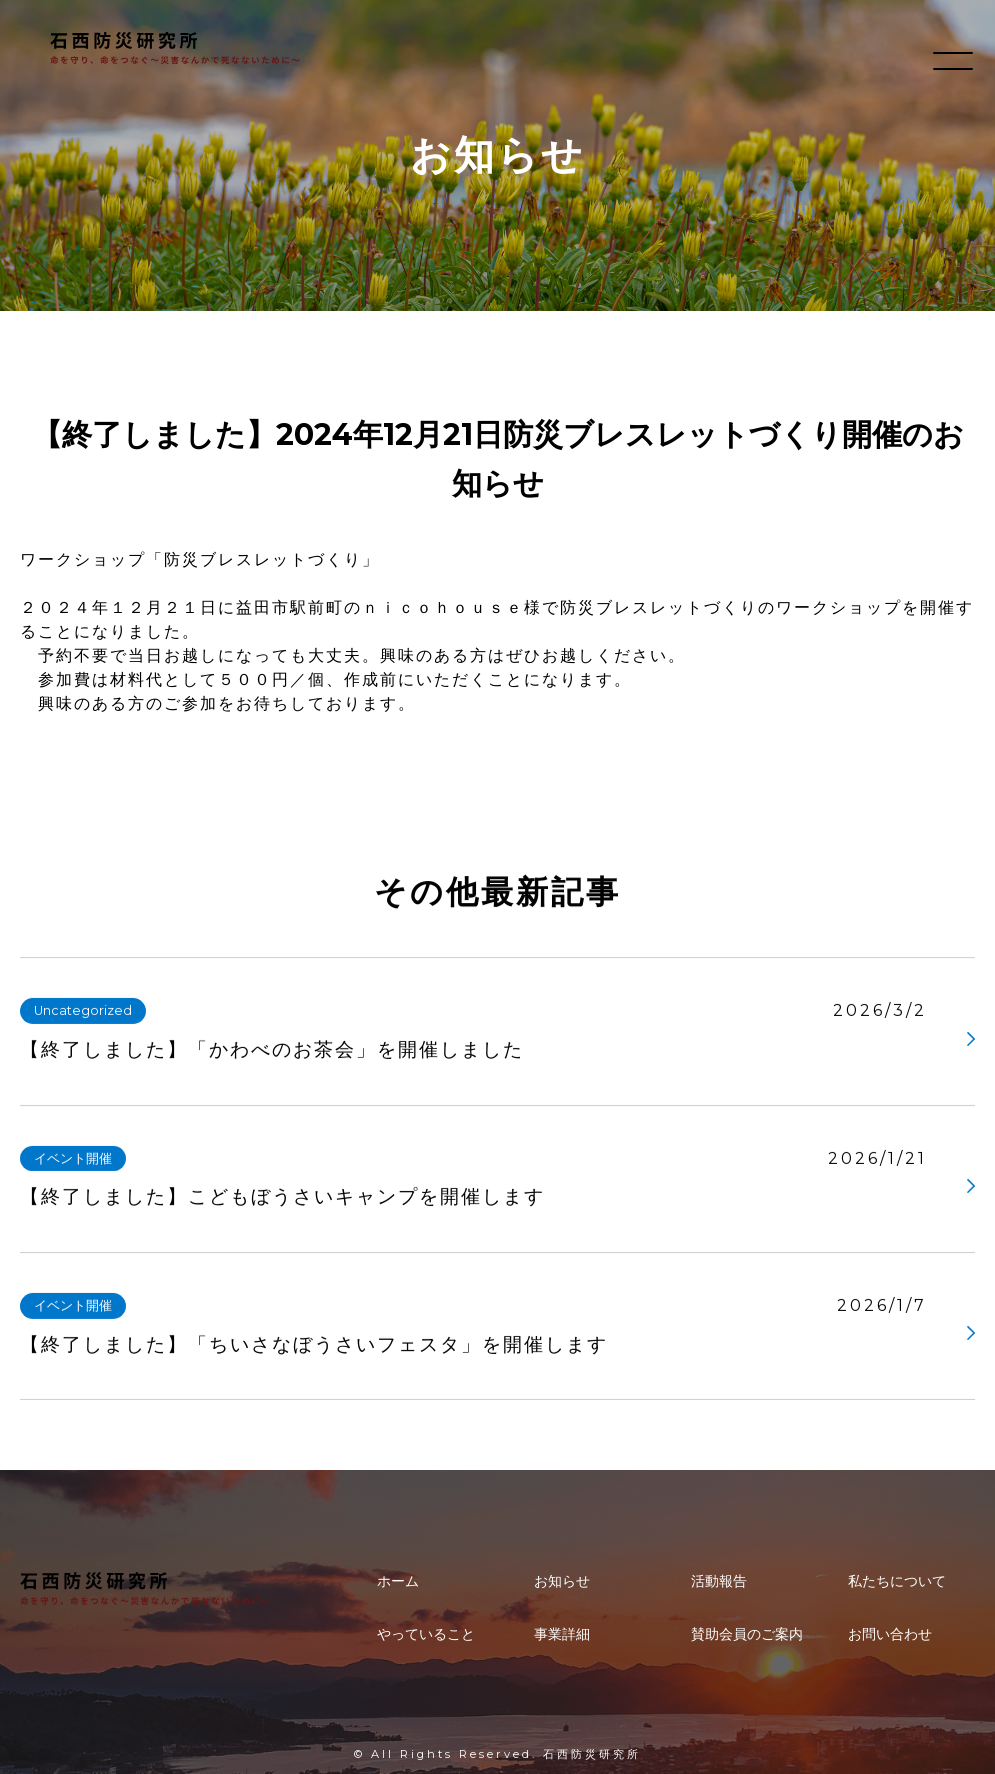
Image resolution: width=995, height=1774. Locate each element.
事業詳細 (562, 1634)
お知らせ (562, 1581)
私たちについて (897, 1581)
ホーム (398, 1581)
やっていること (426, 1634)
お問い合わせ (890, 1634)
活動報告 (719, 1581)
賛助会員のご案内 (747, 1634)
